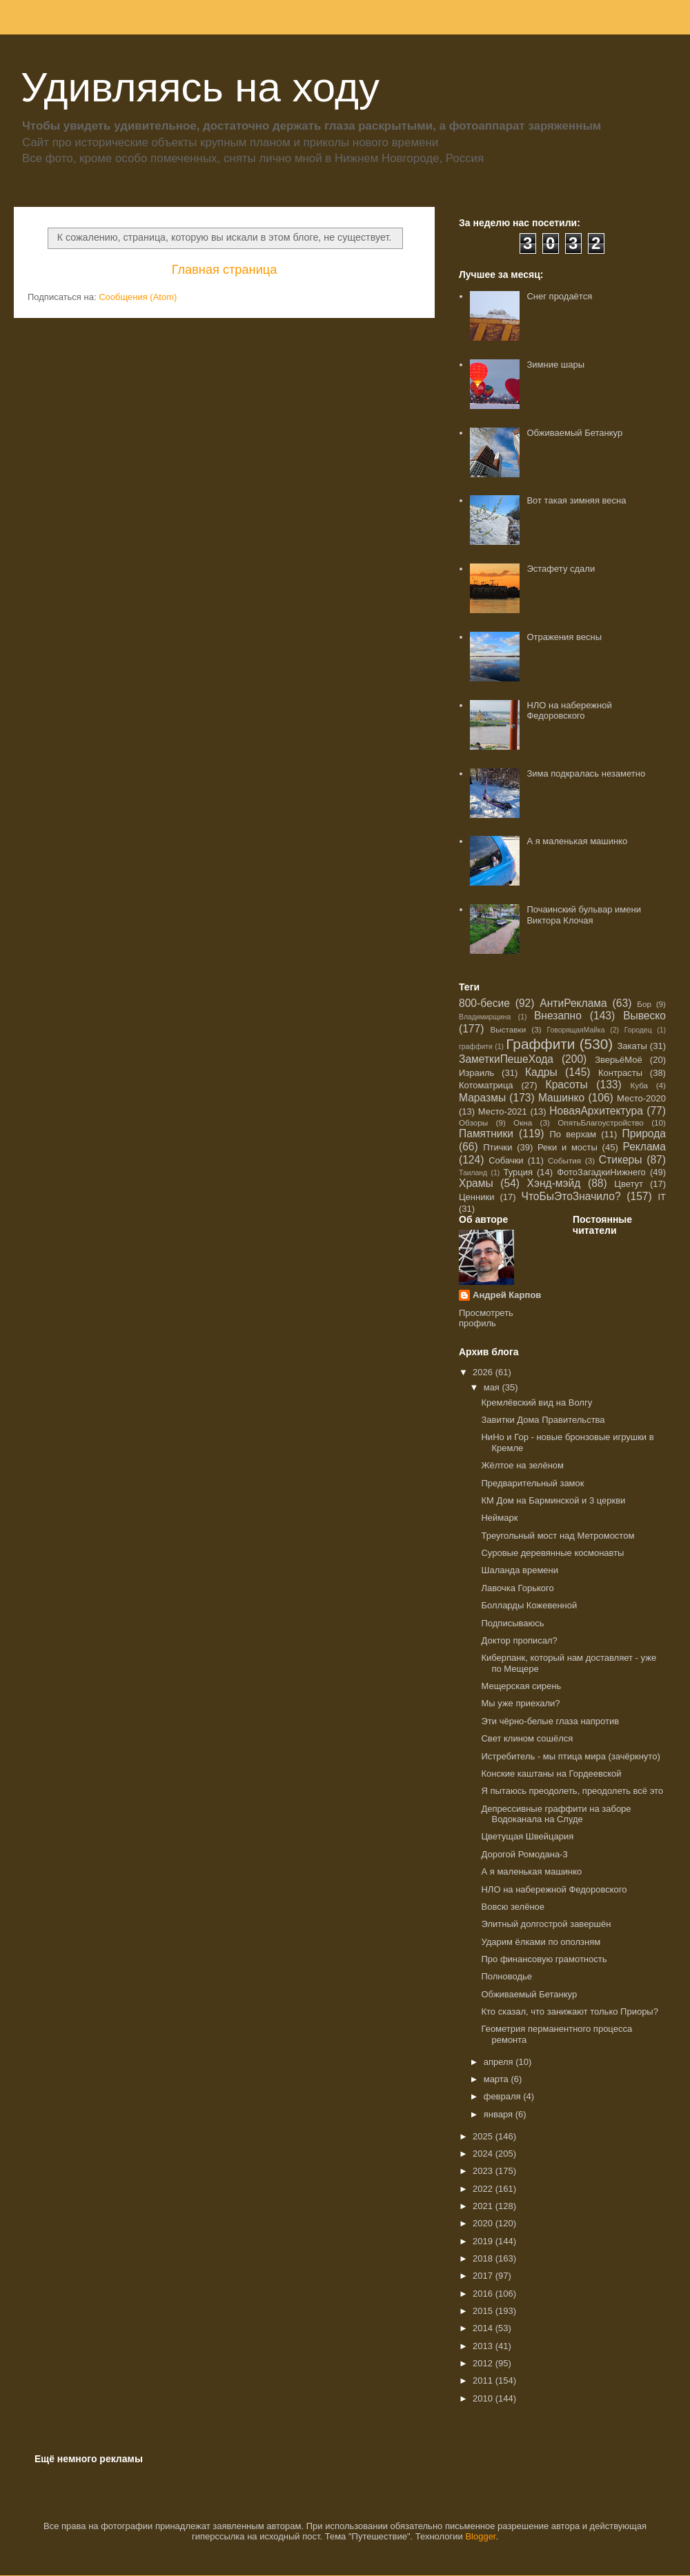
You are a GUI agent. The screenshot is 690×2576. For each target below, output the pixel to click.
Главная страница (224, 270)
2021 (484, 2206)
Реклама (644, 1146)
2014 (484, 2328)
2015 (484, 2311)
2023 (484, 2171)
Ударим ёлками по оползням (540, 1942)
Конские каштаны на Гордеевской (551, 1773)
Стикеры (620, 1160)
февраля (504, 2096)
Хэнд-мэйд (554, 1183)
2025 (484, 2136)
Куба (639, 1085)
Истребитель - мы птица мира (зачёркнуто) (570, 1756)
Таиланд (473, 1173)
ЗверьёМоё (618, 1060)
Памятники (486, 1133)
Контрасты (620, 1073)
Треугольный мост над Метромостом (557, 1535)
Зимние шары (555, 364)
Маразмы (482, 1098)
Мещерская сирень (521, 1686)
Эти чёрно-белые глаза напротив (550, 1721)
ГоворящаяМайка (576, 1030)
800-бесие (484, 1003)
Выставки (508, 1029)
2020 (484, 2223)
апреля (500, 2062)
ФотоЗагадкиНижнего (601, 1172)
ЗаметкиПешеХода (506, 1059)
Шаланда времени (519, 1570)
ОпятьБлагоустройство (601, 1122)
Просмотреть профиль (486, 1318)
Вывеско (644, 1015)
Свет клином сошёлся (527, 1738)
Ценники (476, 1197)
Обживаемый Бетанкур (574, 433)
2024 (484, 2153)
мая (493, 1387)
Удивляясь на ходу (200, 87)
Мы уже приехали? (520, 1703)
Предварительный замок (532, 1483)
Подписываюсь (512, 1623)
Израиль (476, 1073)
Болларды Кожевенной (529, 1605)
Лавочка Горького (517, 1588)
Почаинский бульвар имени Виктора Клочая (583, 915)
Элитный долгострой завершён (546, 1924)
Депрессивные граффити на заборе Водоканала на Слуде (556, 1814)
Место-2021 (502, 1111)
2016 (484, 2293)
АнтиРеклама (573, 1003)
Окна (522, 1122)
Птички (497, 1147)
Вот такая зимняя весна (576, 500)
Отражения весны (564, 637)
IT (662, 1197)
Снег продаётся (559, 296)
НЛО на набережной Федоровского (568, 710)
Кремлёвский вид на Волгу (536, 1402)
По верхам (572, 1134)
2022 (484, 2189)
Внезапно (558, 1015)
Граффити (540, 1044)
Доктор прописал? (519, 1640)
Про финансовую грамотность (544, 1959)
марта (497, 2079)
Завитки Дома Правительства (542, 1420)
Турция (518, 1172)
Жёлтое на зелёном (522, 1465)
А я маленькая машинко (576, 841)
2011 (484, 2380)
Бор (644, 1003)
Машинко (561, 1098)
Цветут (628, 1184)
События (564, 1160)
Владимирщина (485, 1017)
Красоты (567, 1084)
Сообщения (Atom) (138, 297)
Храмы (476, 1183)
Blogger (480, 2536)
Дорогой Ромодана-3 (524, 1854)
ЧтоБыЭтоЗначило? (570, 1196)
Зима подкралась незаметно (585, 773)
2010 (484, 2398)
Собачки (506, 1160)
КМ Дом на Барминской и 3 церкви (553, 1500)
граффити (476, 1046)
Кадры (541, 1072)
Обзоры (473, 1122)
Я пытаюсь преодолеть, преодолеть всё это (572, 1791)
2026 (484, 1372)
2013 (484, 2346)
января (499, 2114)
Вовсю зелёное (512, 1906)
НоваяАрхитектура (596, 1111)
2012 (484, 2363)
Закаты (632, 1046)
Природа (644, 1133)
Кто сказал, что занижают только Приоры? (569, 2011)
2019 (484, 2241)
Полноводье (506, 1976)
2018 (484, 2258)
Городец (638, 1030)
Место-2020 (641, 1098)
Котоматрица (486, 1085)
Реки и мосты (568, 1147)
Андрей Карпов (507, 1295)
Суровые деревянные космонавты (552, 1553)
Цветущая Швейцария (527, 1836)
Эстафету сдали (560, 568)
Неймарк (499, 1517)
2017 (484, 2275)
